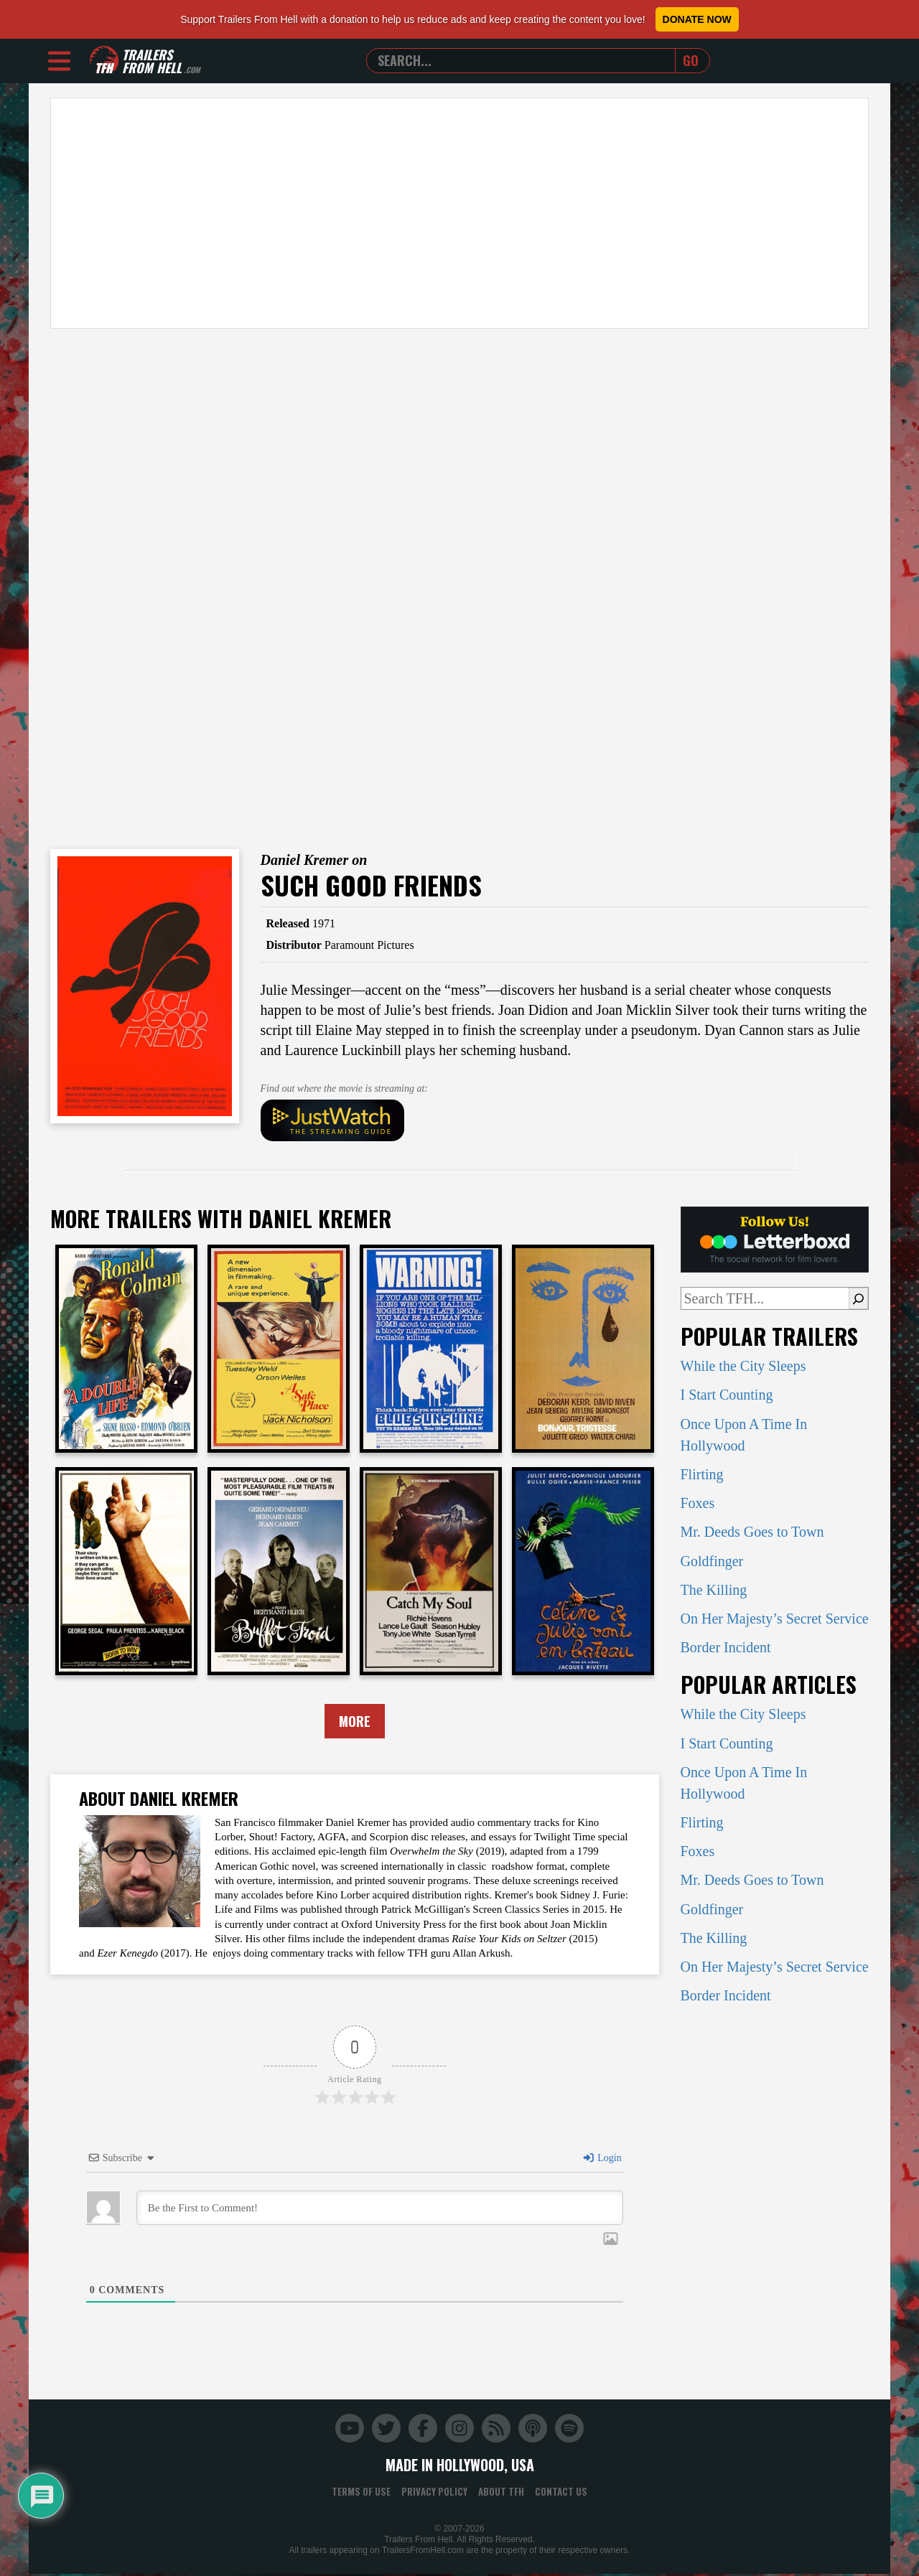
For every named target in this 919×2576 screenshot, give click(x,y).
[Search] (858, 1298)
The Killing (714, 1590)
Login (601, 2159)
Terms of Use (361, 2493)
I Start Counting (727, 1394)
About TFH (501, 2493)
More (354, 1722)
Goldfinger (712, 1561)
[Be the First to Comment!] (379, 2209)
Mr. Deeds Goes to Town (752, 1532)
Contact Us (561, 2493)
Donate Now (697, 19)
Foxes (698, 1503)
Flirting (702, 1474)
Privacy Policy (434, 2493)
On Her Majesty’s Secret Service (775, 1618)
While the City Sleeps (743, 1366)
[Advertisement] (459, 213)
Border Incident (726, 1647)
